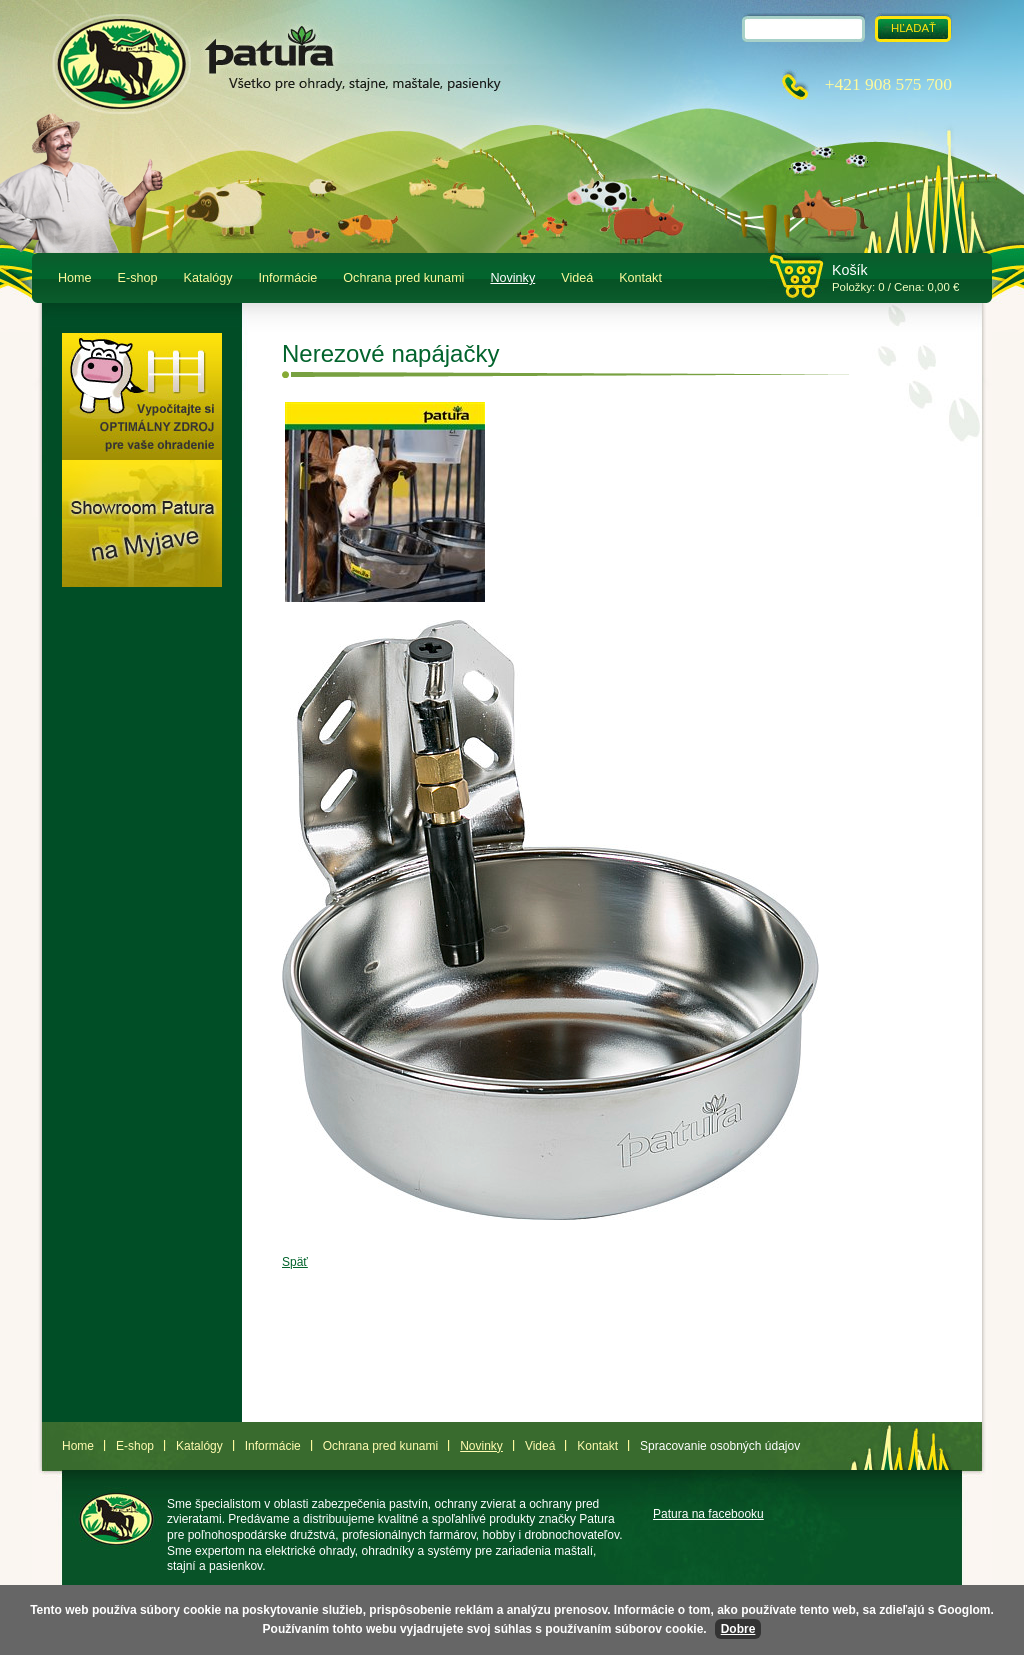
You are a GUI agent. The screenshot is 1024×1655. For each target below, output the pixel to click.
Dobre (738, 1629)
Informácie (288, 278)
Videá (577, 278)
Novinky (512, 278)
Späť (295, 1262)
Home (75, 278)
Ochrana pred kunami (403, 278)
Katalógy (208, 278)
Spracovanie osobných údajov (720, 1446)
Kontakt (640, 278)
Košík (850, 270)
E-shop (138, 278)
